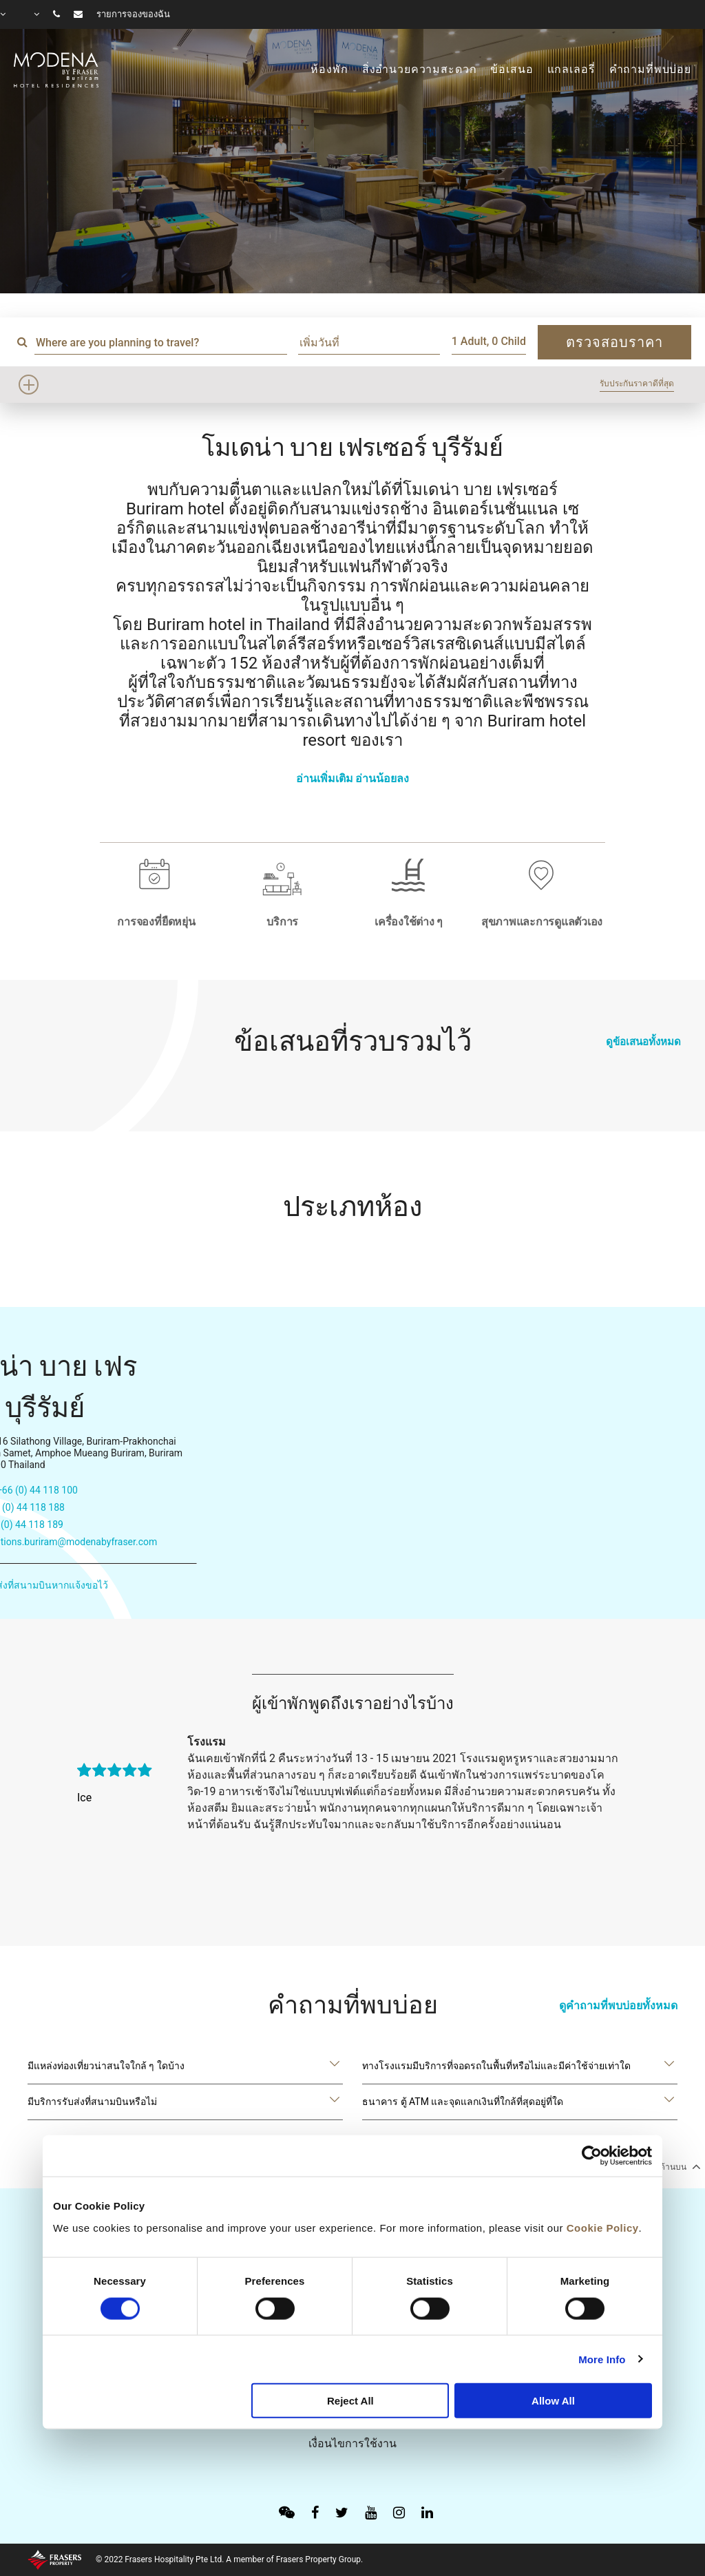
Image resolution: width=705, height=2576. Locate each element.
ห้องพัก (329, 69)
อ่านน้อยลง (382, 778)
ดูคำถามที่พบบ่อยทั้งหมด (618, 2005)
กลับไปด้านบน (666, 2166)
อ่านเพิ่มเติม (324, 778)
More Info (601, 2359)
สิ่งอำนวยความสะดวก (419, 69)
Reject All (350, 2401)
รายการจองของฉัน (133, 14)
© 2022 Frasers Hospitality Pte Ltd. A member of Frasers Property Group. (229, 2559)
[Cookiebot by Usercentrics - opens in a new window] (592, 2156)
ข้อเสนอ (511, 69)
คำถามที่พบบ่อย (650, 69)
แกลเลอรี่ (571, 69)
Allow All (553, 2401)
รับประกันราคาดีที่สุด (637, 383)
